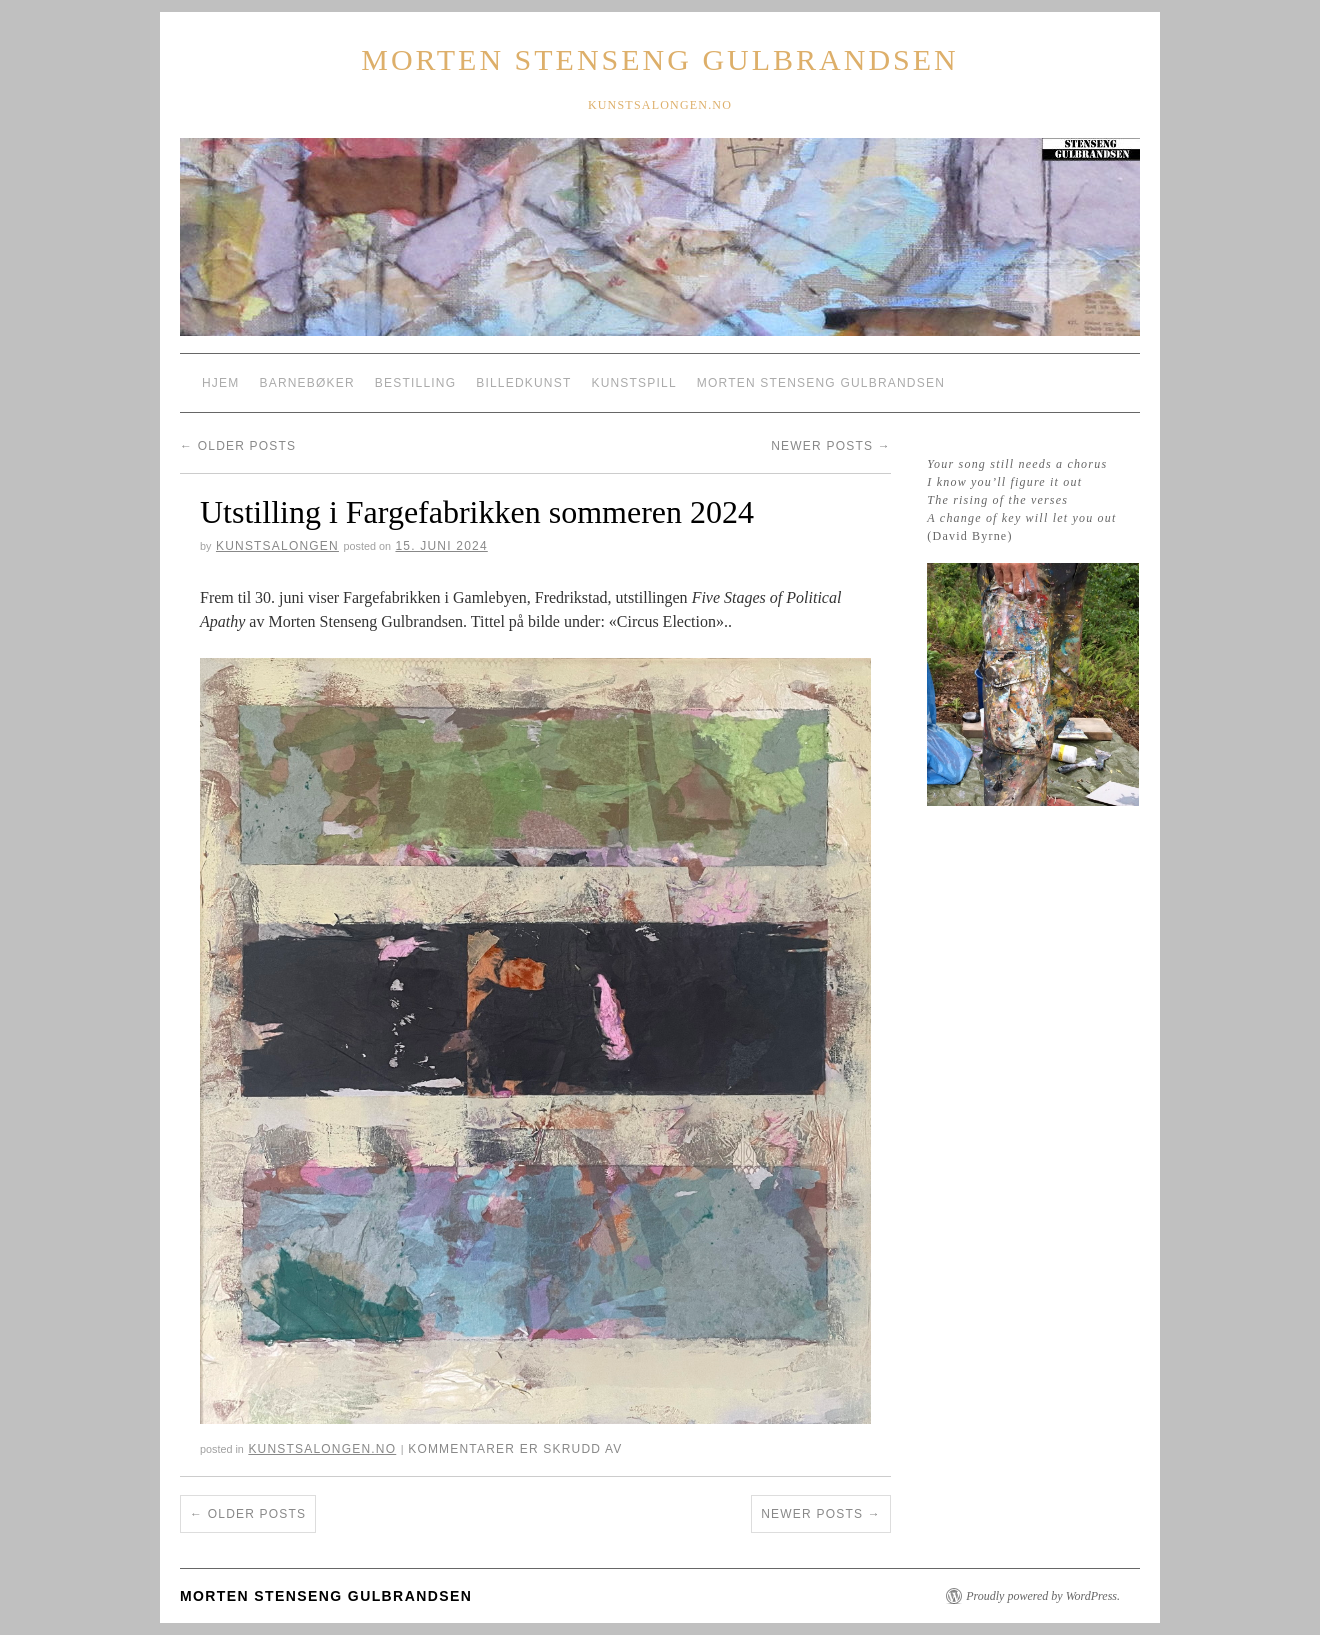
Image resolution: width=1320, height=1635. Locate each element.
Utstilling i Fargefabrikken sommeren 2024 (477, 512)
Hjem (220, 383)
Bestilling (415, 383)
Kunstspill (633, 383)
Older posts (238, 446)
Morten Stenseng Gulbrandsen (660, 59)
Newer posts (831, 446)
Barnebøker (306, 383)
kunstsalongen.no (322, 1449)
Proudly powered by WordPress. (1043, 1596)
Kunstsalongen (277, 546)
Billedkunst (523, 383)
